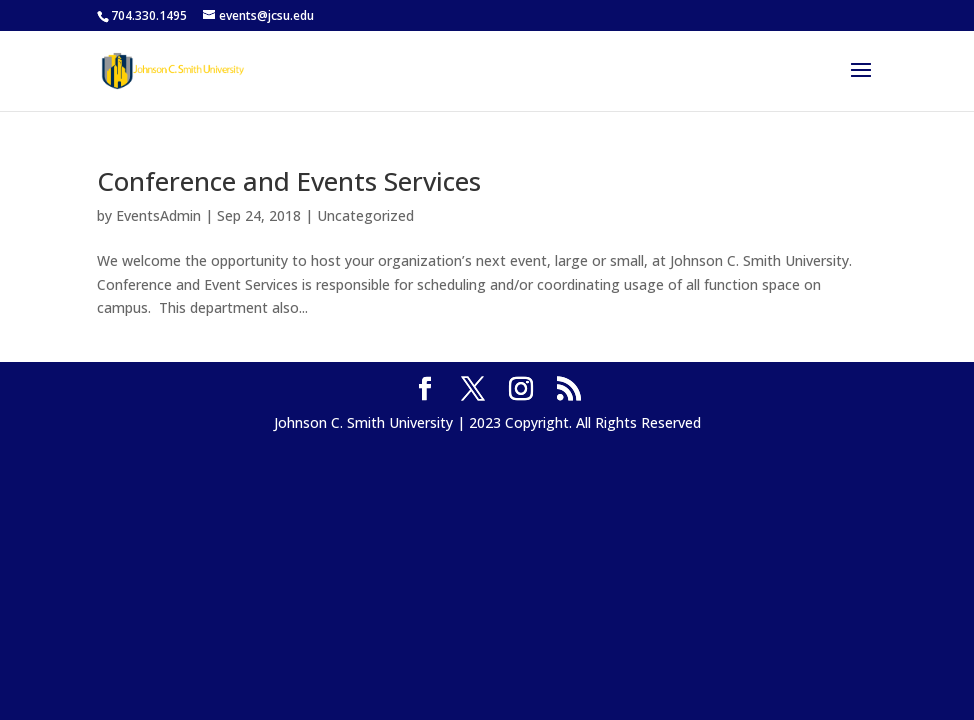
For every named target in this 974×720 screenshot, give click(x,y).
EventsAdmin (158, 215)
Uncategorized (365, 215)
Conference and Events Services (289, 181)
